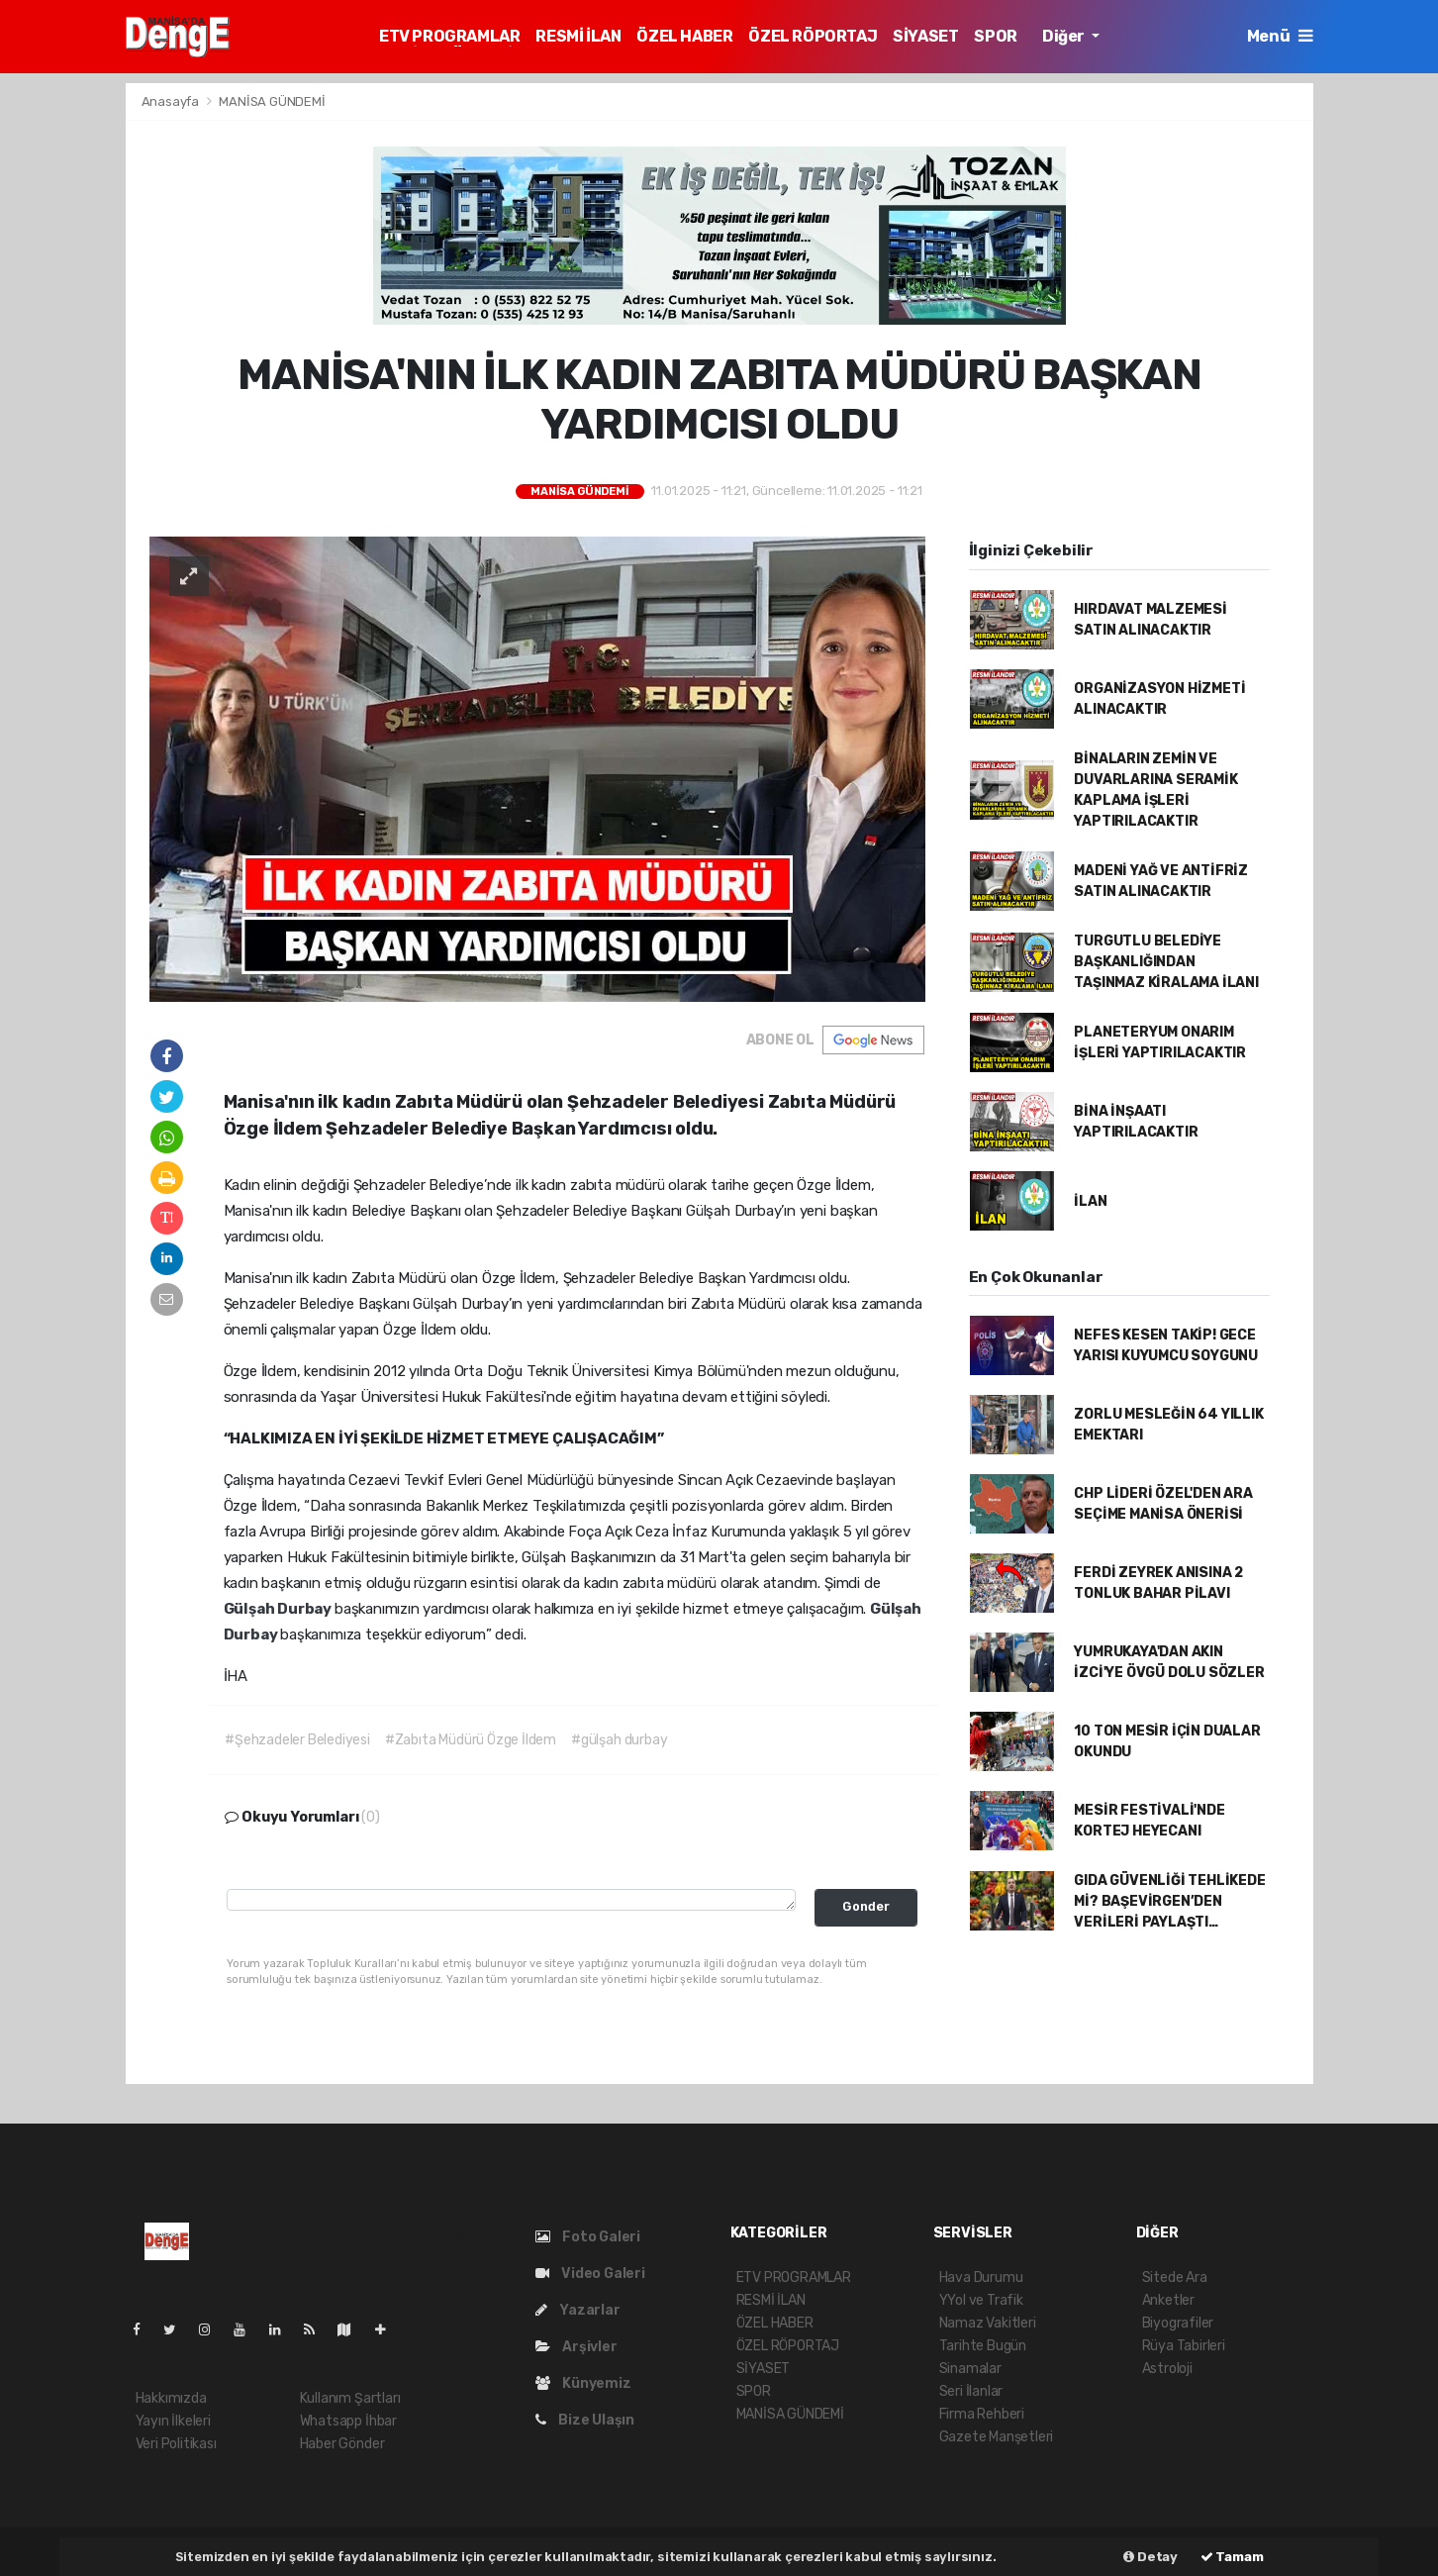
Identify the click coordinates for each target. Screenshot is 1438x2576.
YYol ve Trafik (981, 2300)
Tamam (1232, 2556)
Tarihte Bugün (983, 2345)
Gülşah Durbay (279, 1609)
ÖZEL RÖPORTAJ (812, 36)
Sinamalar (970, 2368)
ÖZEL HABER (684, 36)
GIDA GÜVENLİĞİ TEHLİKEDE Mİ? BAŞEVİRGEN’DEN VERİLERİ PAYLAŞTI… (1169, 1901)
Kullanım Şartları (350, 2398)
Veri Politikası (176, 2443)
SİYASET (925, 36)
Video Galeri (590, 2273)
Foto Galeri (588, 2237)
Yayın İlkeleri (173, 2421)
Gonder (866, 1906)
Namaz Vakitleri (987, 2323)
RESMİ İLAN (578, 36)
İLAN (1090, 1201)
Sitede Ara (1174, 2277)
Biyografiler (1178, 2323)
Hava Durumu (981, 2277)
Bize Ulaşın (585, 2420)
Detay (1150, 2556)
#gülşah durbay (619, 1740)
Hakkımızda (171, 2398)
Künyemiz (583, 2383)
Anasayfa (172, 101)
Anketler (1168, 2300)
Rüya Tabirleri (1183, 2345)
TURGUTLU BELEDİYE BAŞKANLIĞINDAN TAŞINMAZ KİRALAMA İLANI (1166, 962)
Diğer (1065, 36)
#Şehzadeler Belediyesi (297, 1740)
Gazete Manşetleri (996, 2436)
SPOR (995, 36)
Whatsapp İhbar (348, 2421)
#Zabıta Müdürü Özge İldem (470, 1740)
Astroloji (1167, 2368)
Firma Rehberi (982, 2414)
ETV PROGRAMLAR (449, 36)
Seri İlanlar (971, 2391)
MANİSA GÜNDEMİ (272, 101)
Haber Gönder (342, 2443)
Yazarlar (578, 2310)
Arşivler (576, 2346)
